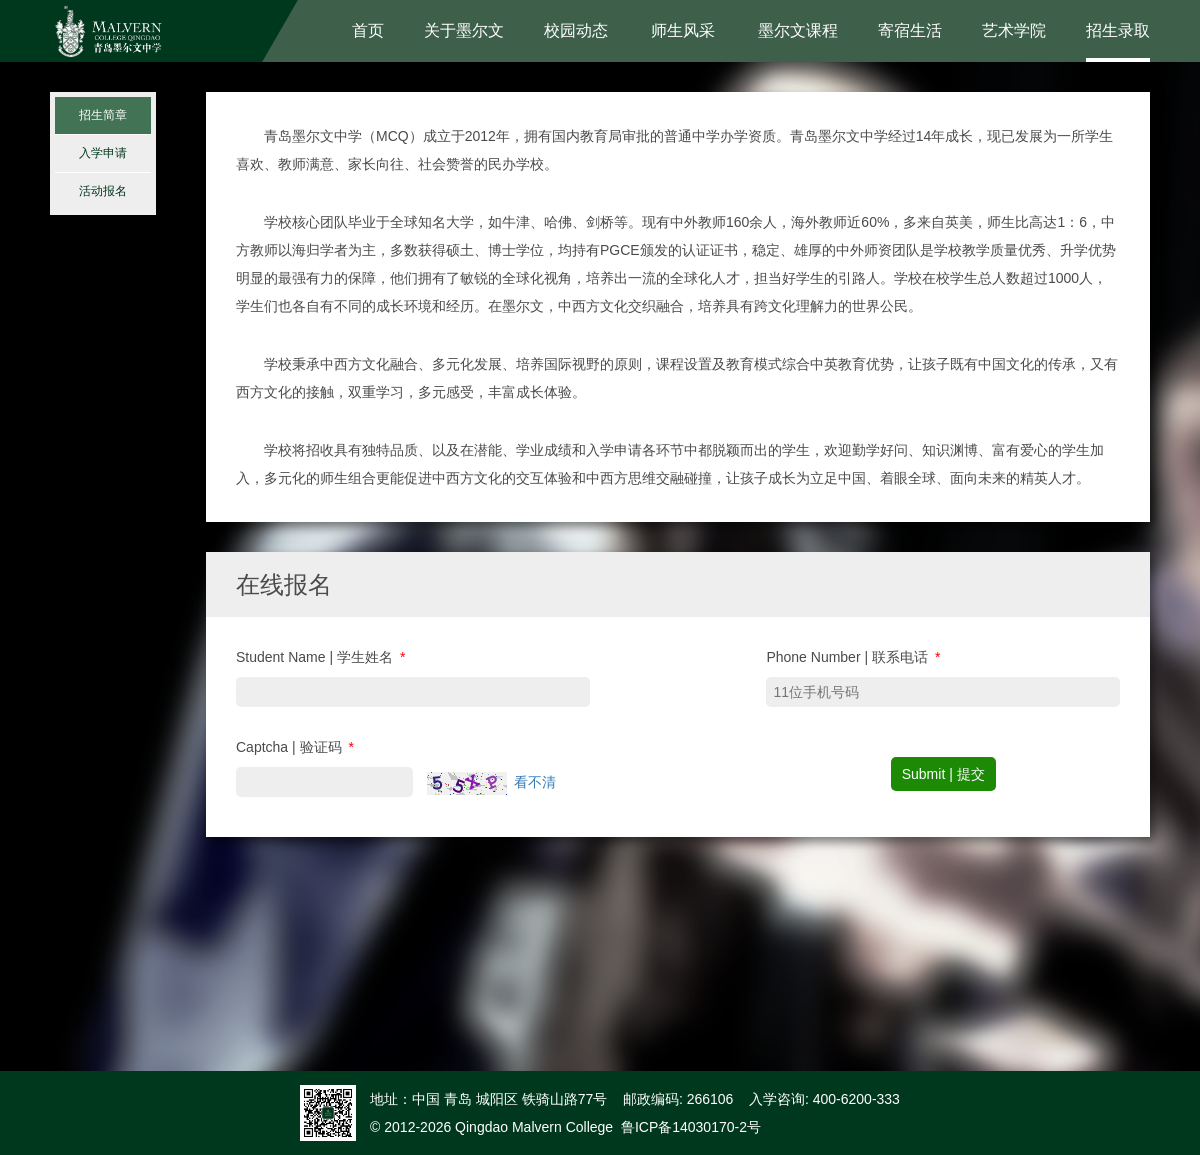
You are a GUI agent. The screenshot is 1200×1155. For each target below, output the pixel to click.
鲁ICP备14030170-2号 (691, 1127)
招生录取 (1118, 30)
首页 (368, 30)
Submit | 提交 (943, 774)
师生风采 (683, 30)
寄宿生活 (910, 30)
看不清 (535, 782)
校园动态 (576, 30)
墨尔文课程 (798, 30)
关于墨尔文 (464, 30)
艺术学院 (1014, 30)
